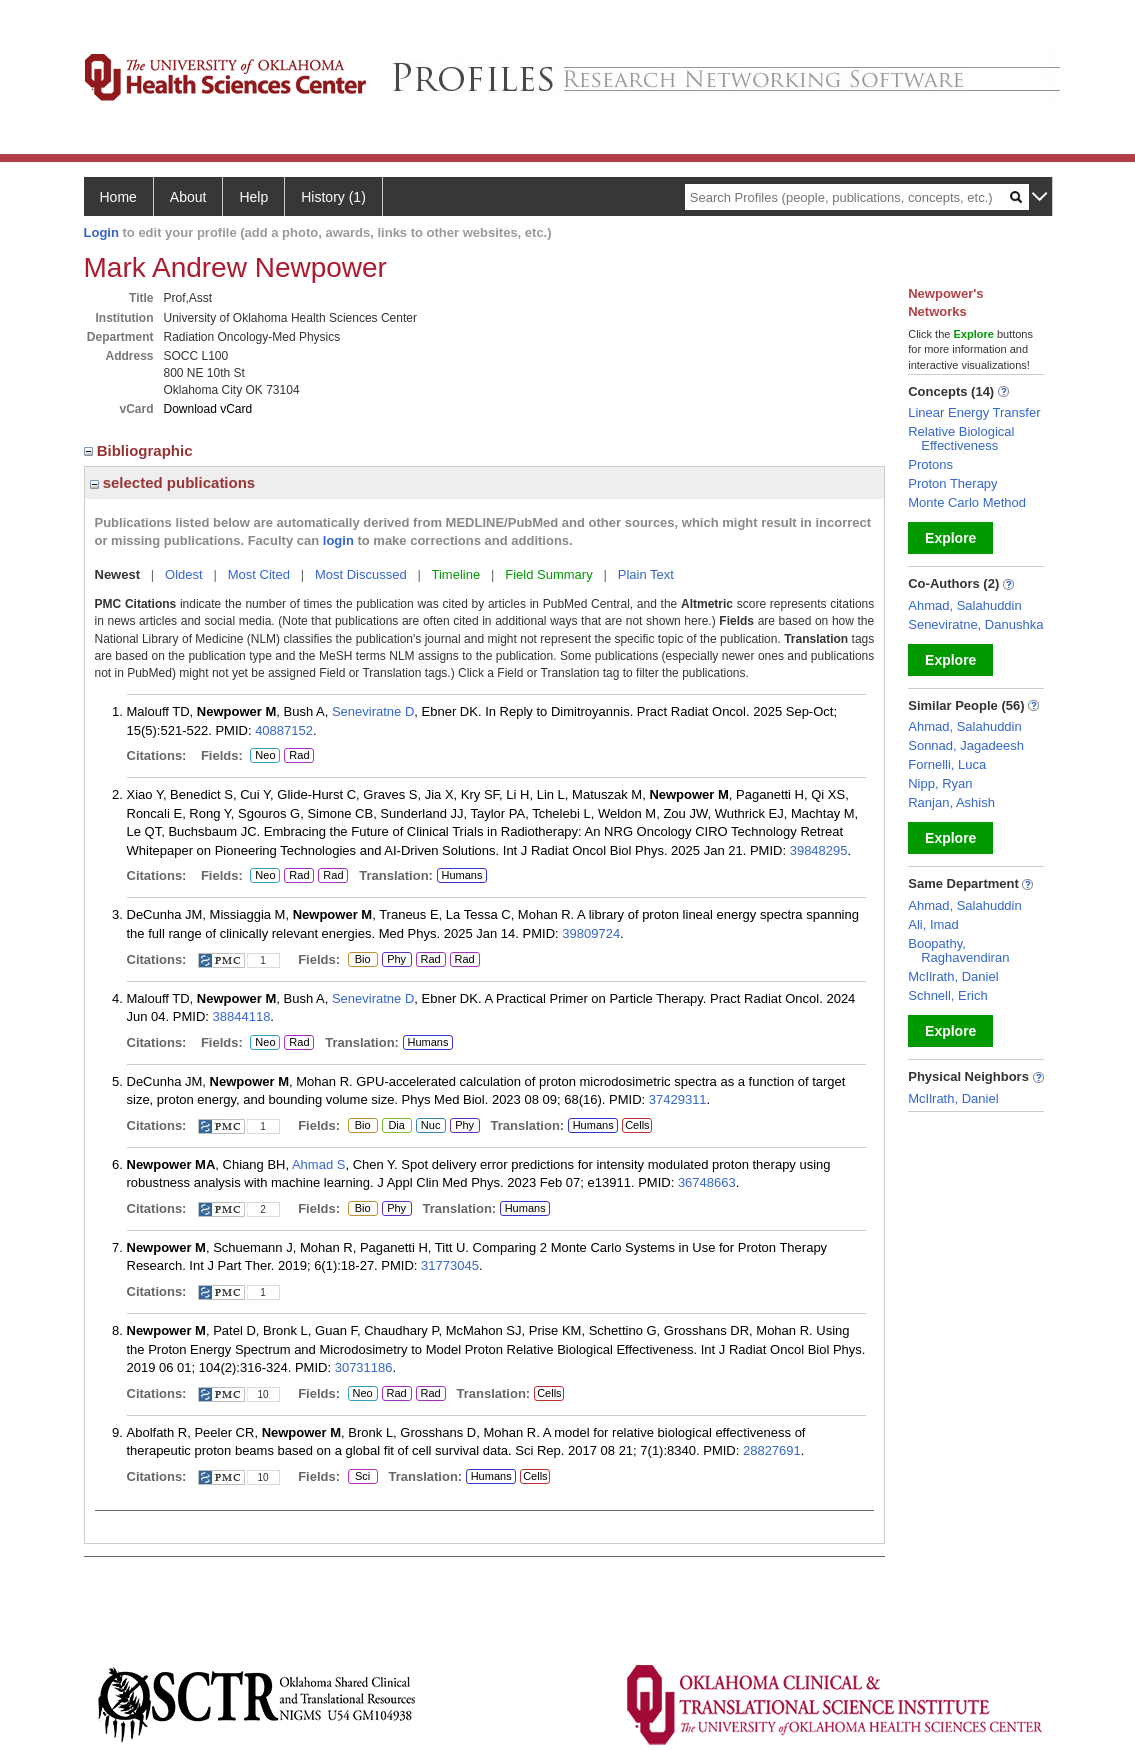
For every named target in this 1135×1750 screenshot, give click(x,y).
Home (118, 197)
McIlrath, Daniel (953, 976)
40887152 (284, 730)
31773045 (450, 1265)
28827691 (772, 1450)
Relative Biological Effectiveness (961, 438)
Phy (394, 960)
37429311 (678, 1099)
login (338, 540)
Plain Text (646, 574)
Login (101, 232)
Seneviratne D (373, 711)
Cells (637, 1125)
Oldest (184, 574)
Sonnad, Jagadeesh (966, 745)
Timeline (456, 574)
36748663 (707, 1182)
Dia (396, 1126)
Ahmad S (318, 1164)
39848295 (819, 850)
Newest (118, 574)
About (188, 197)
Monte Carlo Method (967, 502)
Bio (362, 960)
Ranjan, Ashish (951, 802)
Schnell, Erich (947, 995)
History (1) (333, 197)
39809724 (591, 933)
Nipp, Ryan (940, 783)
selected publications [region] (173, 482)
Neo (265, 756)
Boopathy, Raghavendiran (958, 950)
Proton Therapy (952, 483)
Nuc (430, 1126)
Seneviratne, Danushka (975, 624)
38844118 (242, 1016)
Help (253, 197)
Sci (359, 1477)
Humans (461, 875)
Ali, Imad (933, 924)
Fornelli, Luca (947, 764)
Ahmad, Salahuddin (964, 605)
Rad (299, 756)
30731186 (364, 1367)
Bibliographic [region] (140, 450)
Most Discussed (361, 574)
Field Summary (548, 574)
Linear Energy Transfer (974, 412)
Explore (950, 538)
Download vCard (208, 409)
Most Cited (259, 574)
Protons (930, 464)
